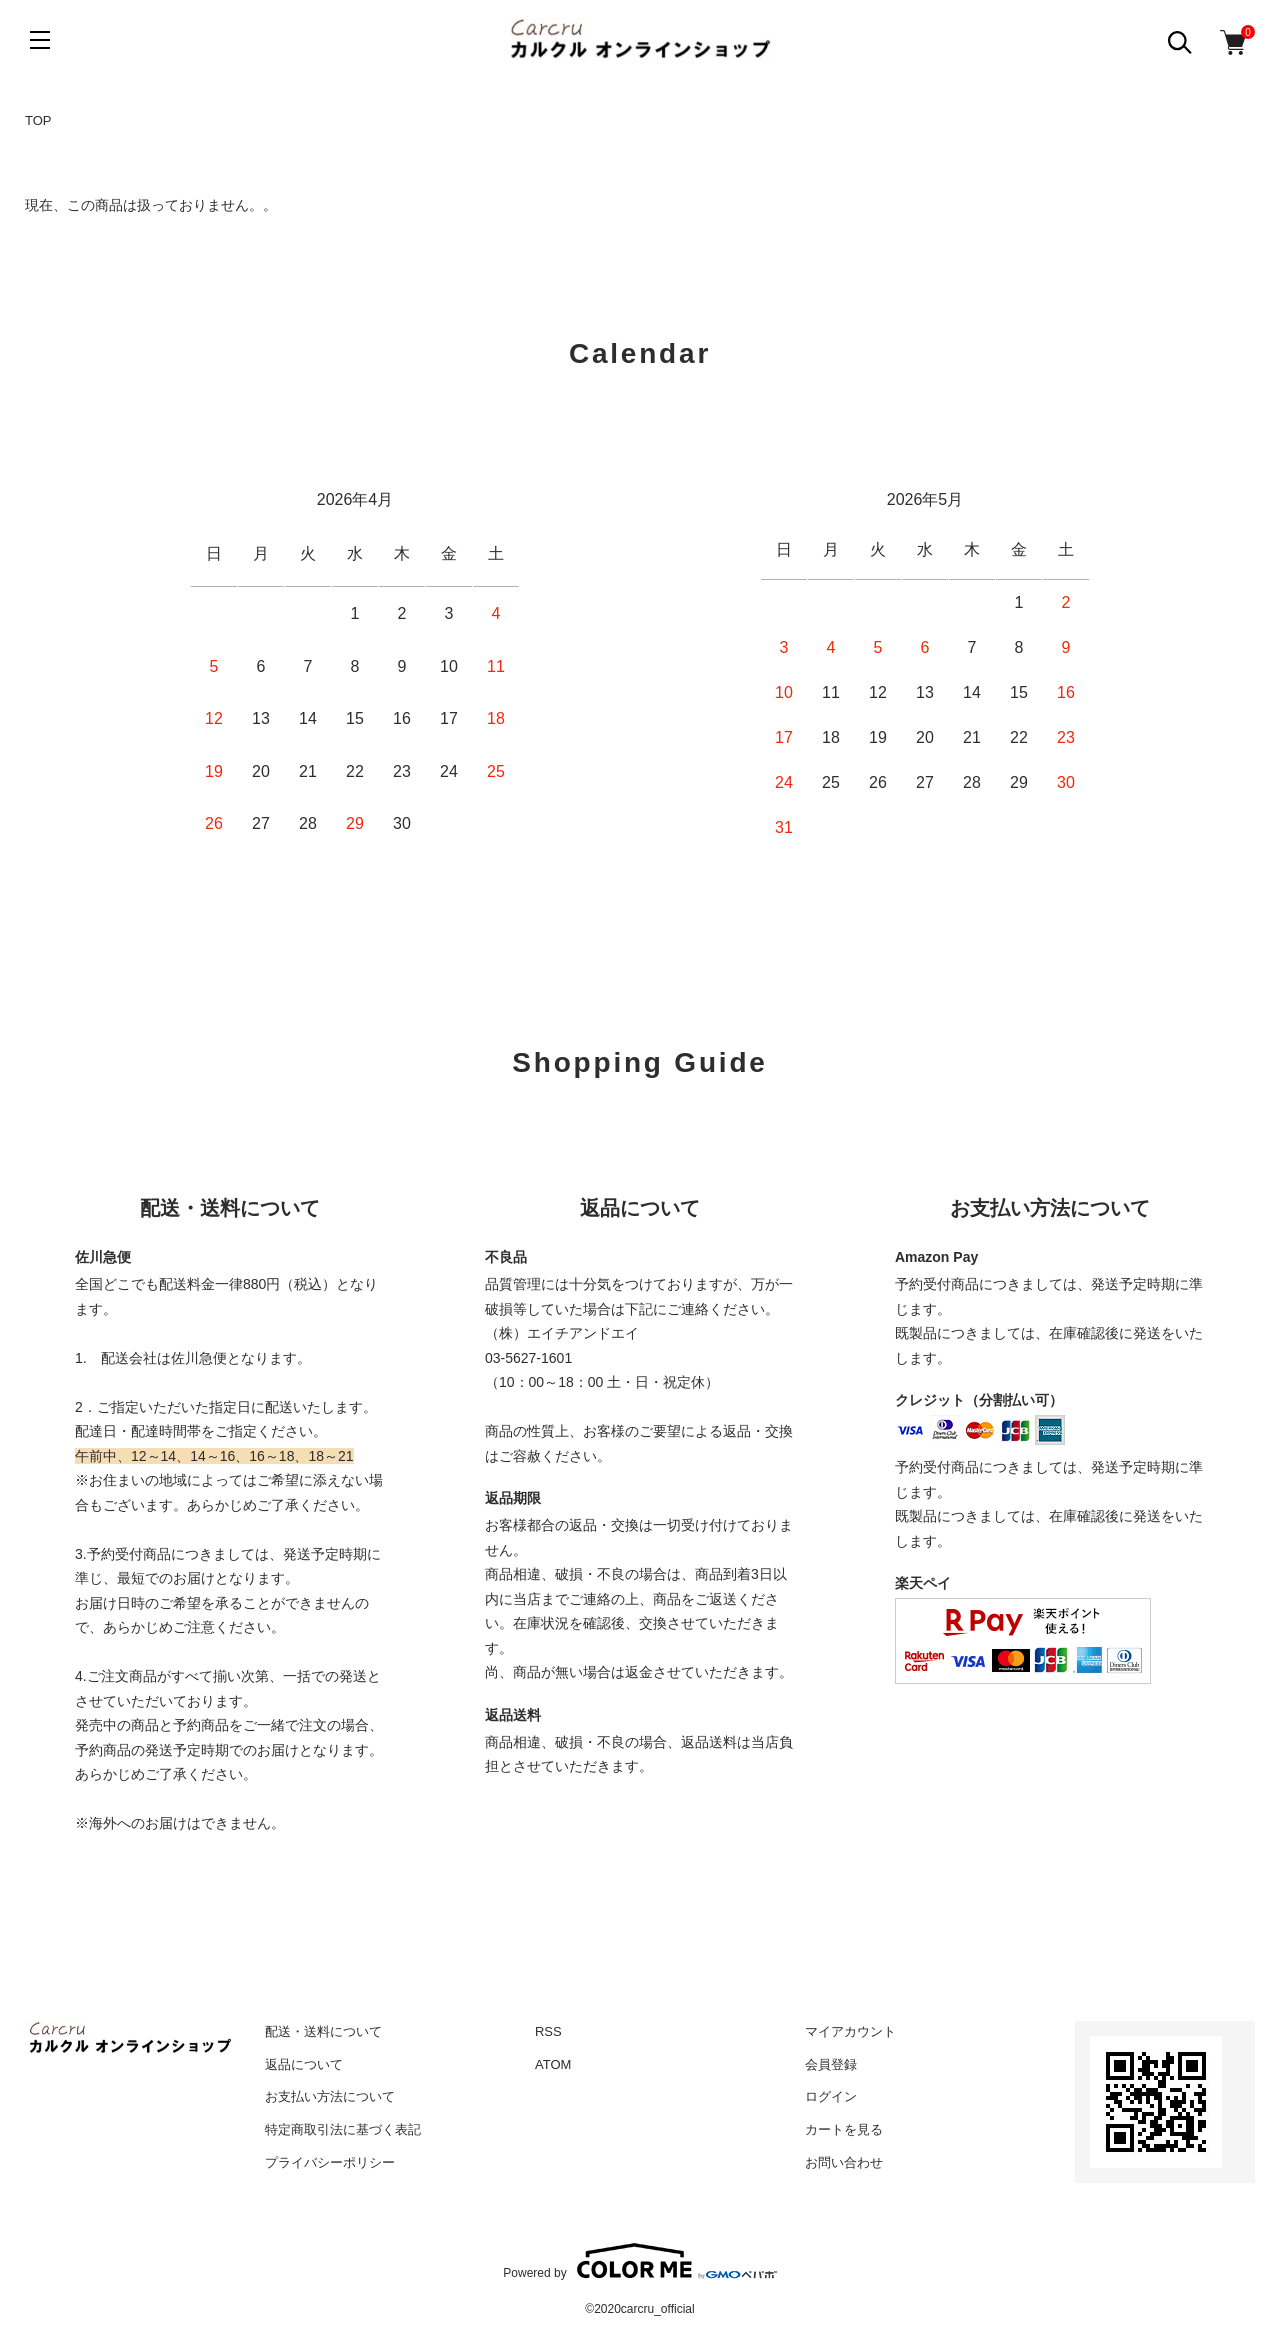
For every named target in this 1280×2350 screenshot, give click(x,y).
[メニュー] (40, 40)
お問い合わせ (844, 2162)
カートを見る (844, 2129)
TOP (38, 120)
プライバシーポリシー (330, 2162)
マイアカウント (850, 2031)
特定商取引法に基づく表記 (343, 2129)
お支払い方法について (330, 2096)
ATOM (553, 2064)
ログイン (831, 2096)
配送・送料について (323, 2031)
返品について (304, 2064)
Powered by (639, 2261)
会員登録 (831, 2064)
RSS (548, 2031)
